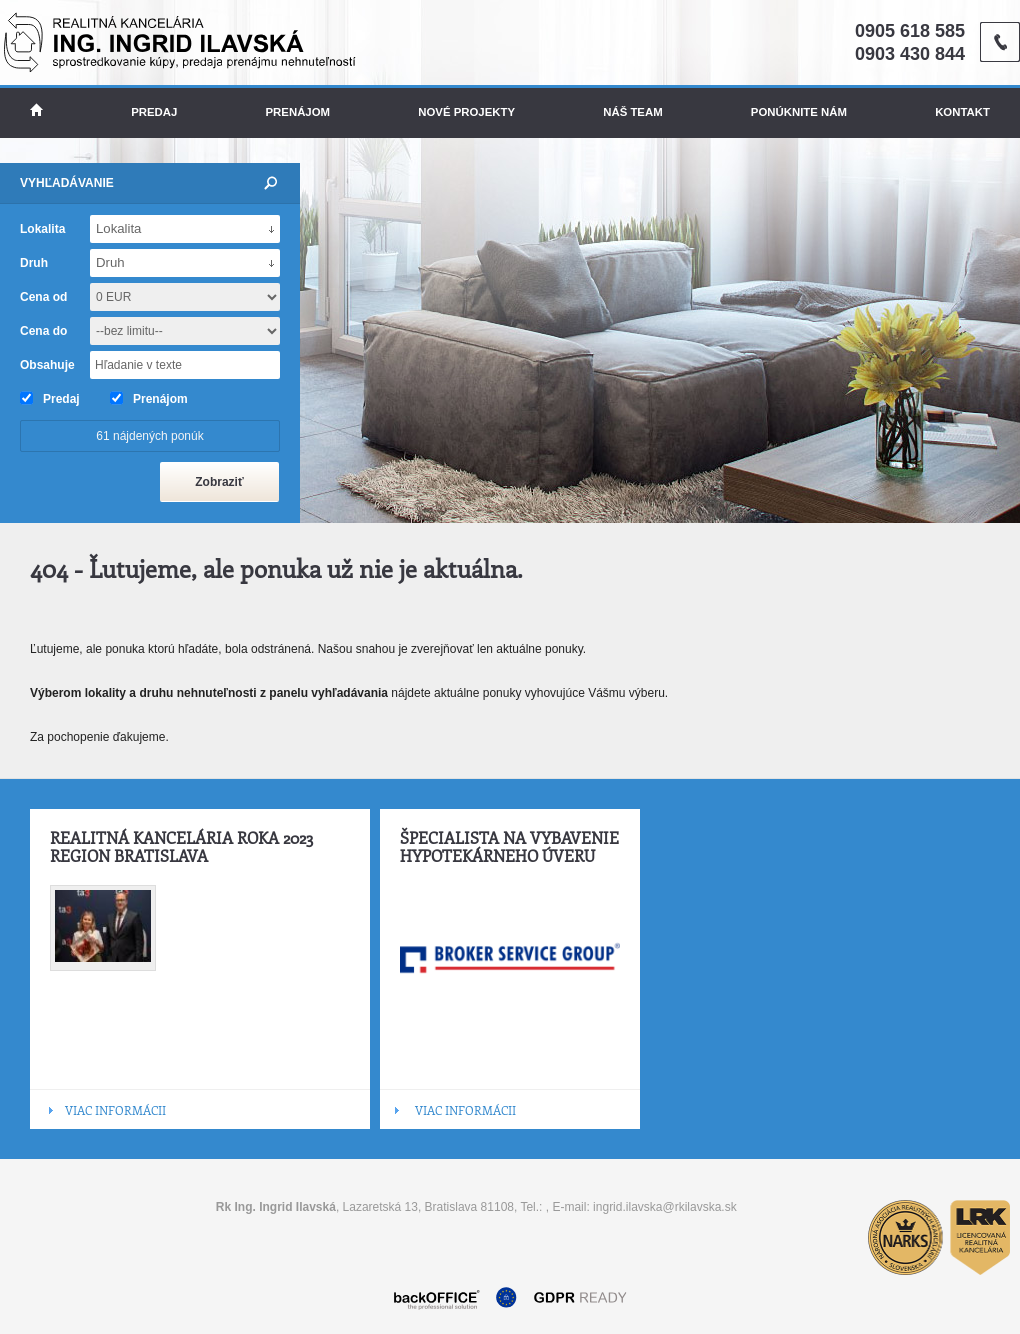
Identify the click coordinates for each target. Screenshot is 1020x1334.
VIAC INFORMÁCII (115, 1110)
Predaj (154, 112)
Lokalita (42, 229)
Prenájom (298, 112)
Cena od (43, 297)
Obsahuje (47, 365)
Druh (34, 263)
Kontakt (962, 112)
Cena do (43, 331)
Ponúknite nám (799, 112)
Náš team (632, 112)
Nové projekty (466, 112)
